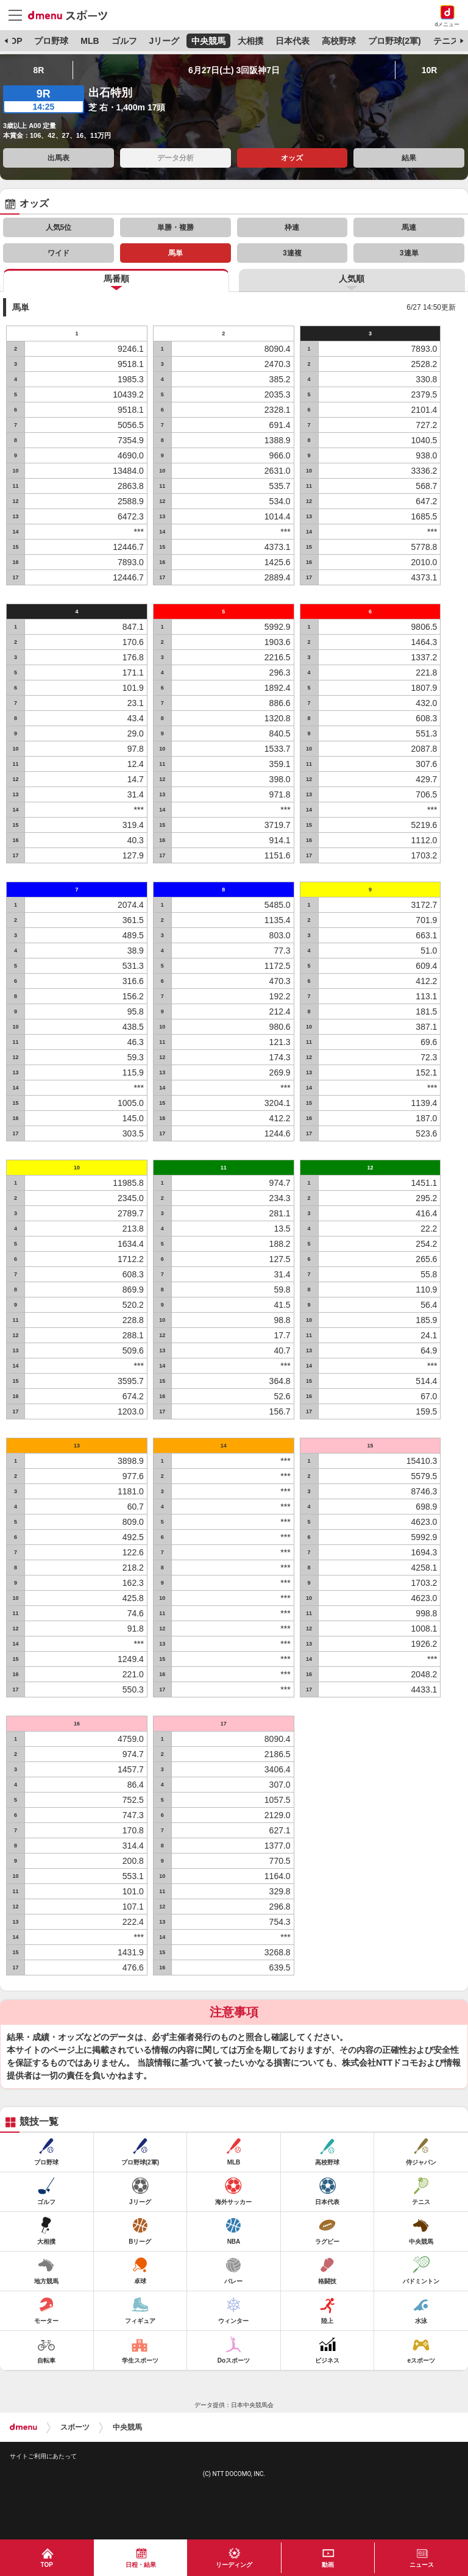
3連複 (292, 253)
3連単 (409, 253)
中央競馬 (208, 41)
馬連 (409, 227)
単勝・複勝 (175, 227)
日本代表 (292, 41)
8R (38, 70)
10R (430, 70)
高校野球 (339, 41)
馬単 (175, 253)
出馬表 (58, 158)
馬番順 (116, 279)
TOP (14, 41)
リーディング (234, 2564)
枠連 (292, 227)
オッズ (292, 158)
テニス (446, 41)
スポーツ (75, 2427)
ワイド (58, 253)
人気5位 (59, 227)
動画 (328, 2564)
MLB (89, 41)
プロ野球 (51, 41)
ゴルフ (124, 41)
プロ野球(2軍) (394, 41)
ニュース (422, 2564)
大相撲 (250, 41)
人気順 (351, 279)
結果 (409, 158)
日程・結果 (141, 2564)
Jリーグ (164, 41)
